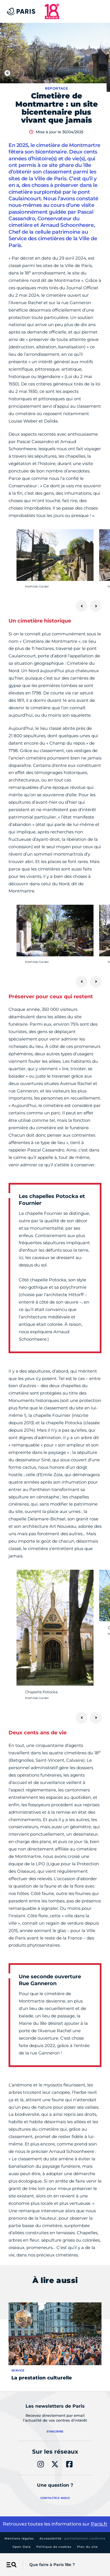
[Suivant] (95, 606)
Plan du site (87, 2547)
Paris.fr (99, 2524)
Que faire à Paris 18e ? (52, 2564)
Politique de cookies (53, 2547)
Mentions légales (19, 2538)
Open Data (22, 2547)
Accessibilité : (72, 2538)
